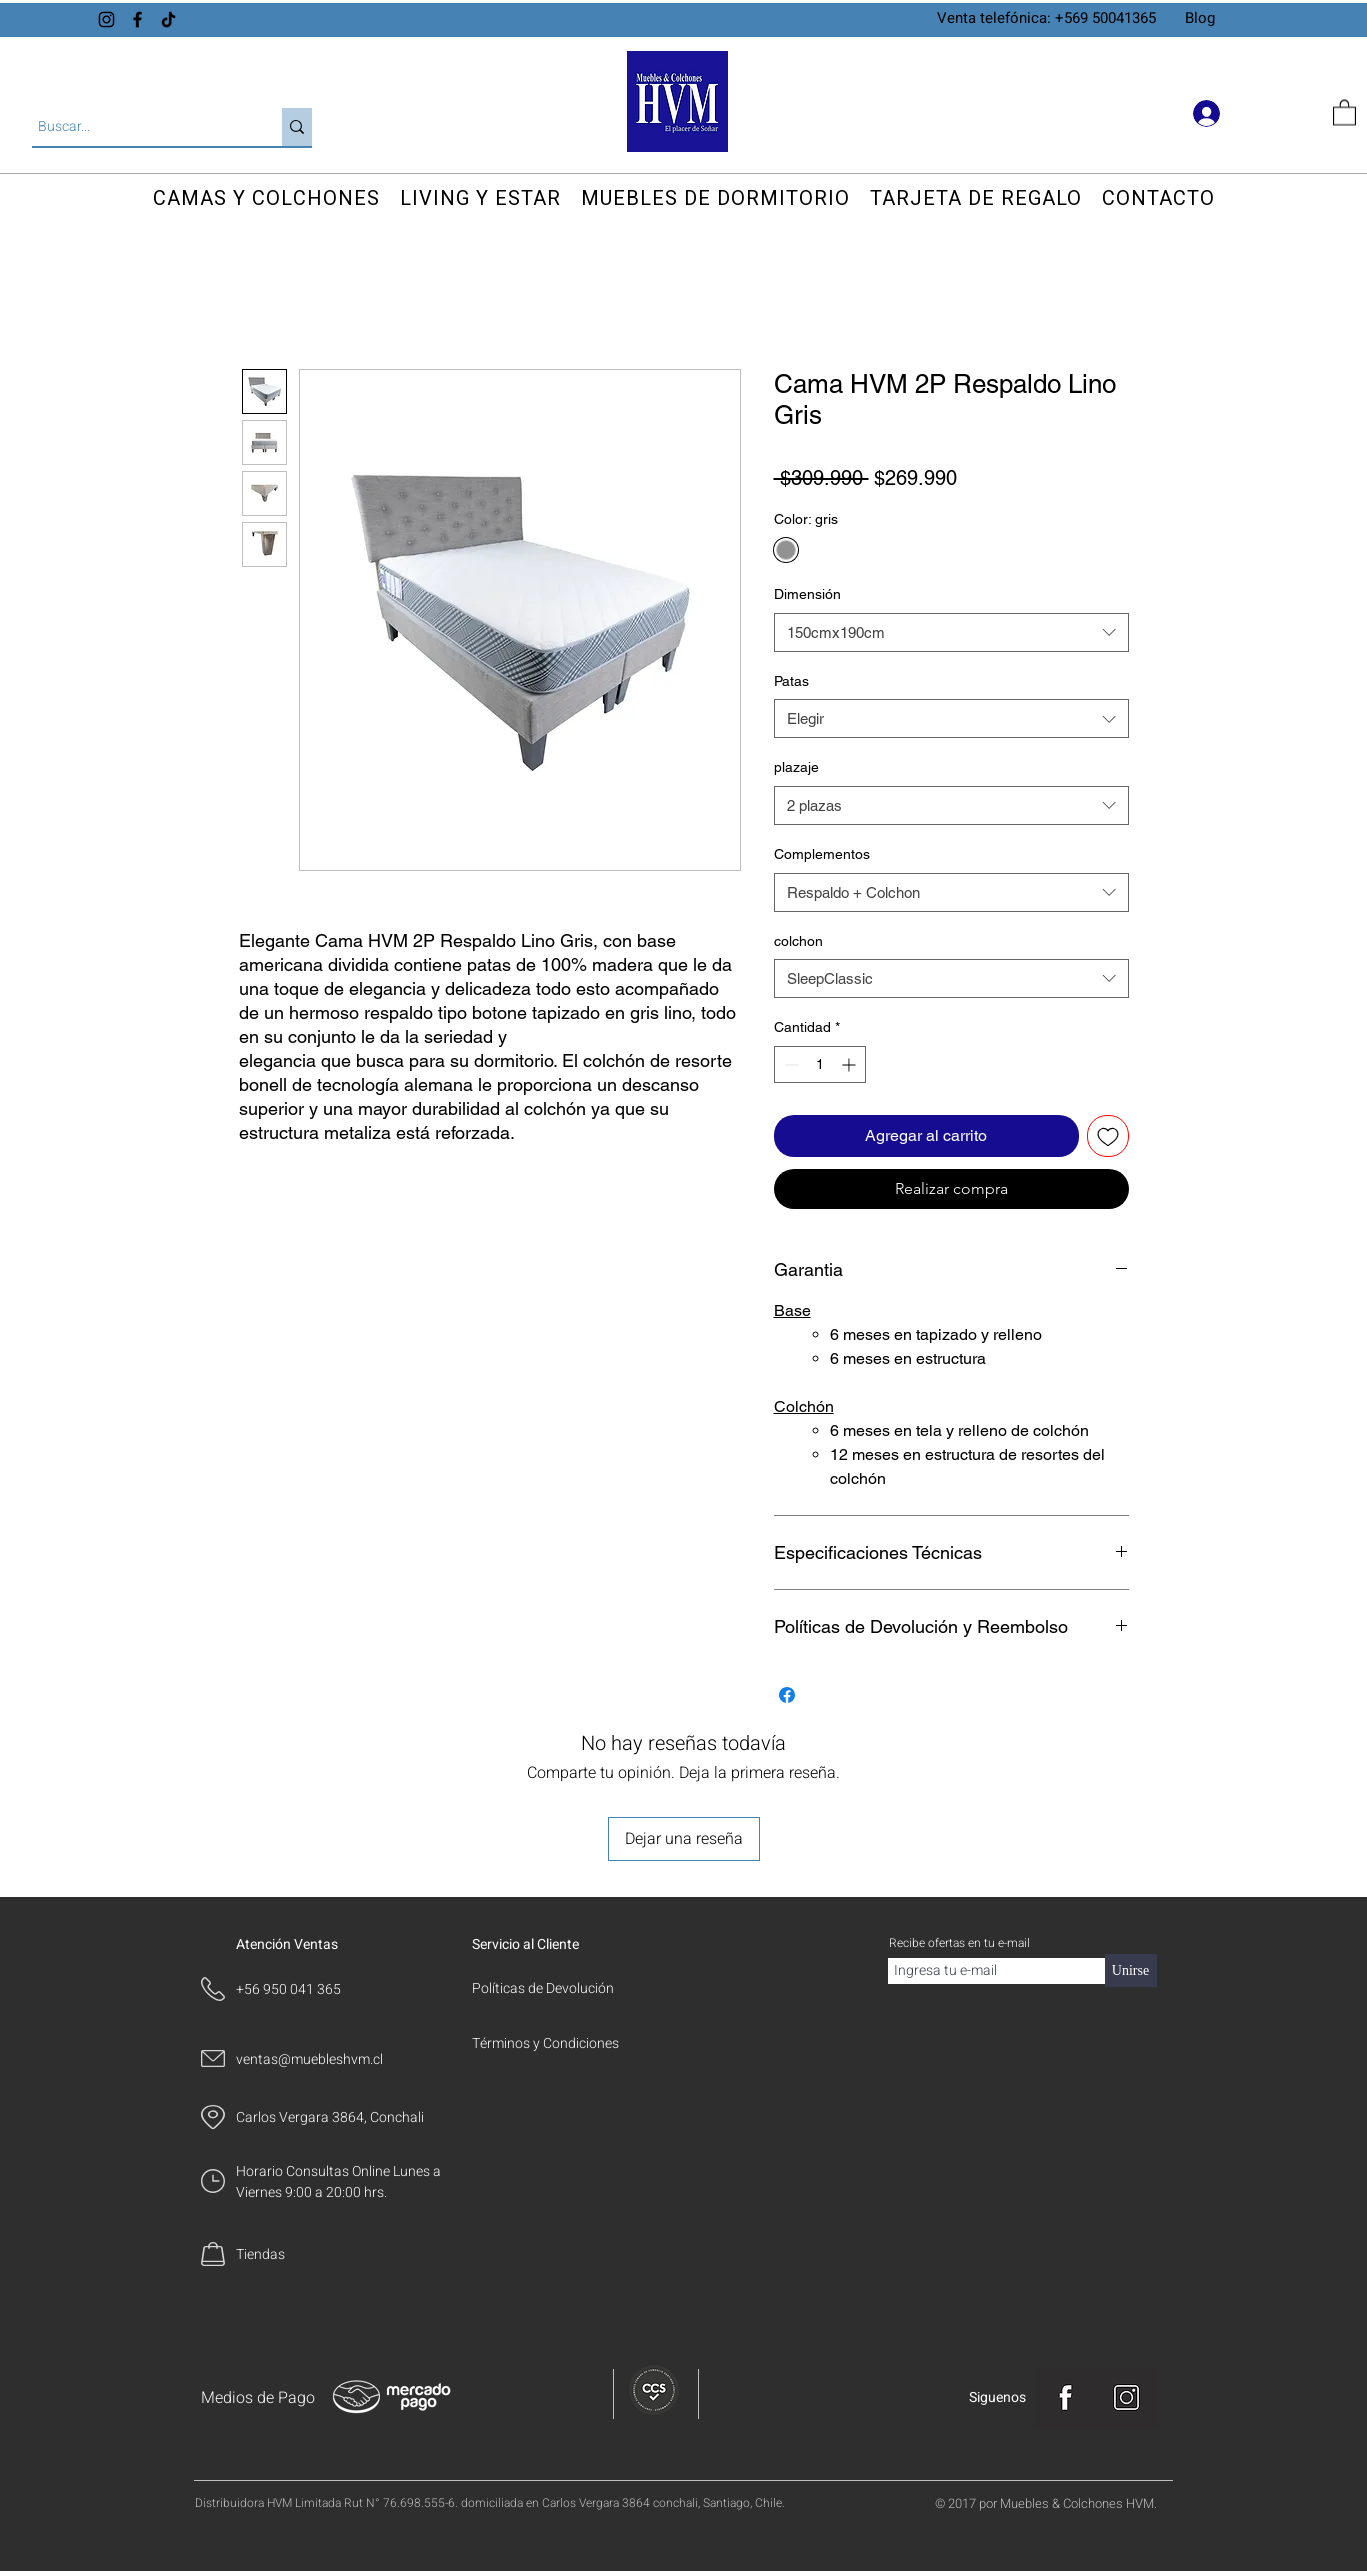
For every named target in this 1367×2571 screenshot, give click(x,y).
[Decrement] (789, 1064)
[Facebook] (137, 19)
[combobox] (951, 632)
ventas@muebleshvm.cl (309, 2059)
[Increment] (850, 1064)
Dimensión (807, 594)
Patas (791, 681)
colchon (798, 941)
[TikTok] (168, 19)
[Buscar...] (139, 127)
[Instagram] (106, 19)
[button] (1344, 111)
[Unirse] (1131, 1970)
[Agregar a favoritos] (1108, 1136)
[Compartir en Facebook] (787, 1695)
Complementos (822, 854)
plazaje (796, 767)
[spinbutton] (820, 1064)
